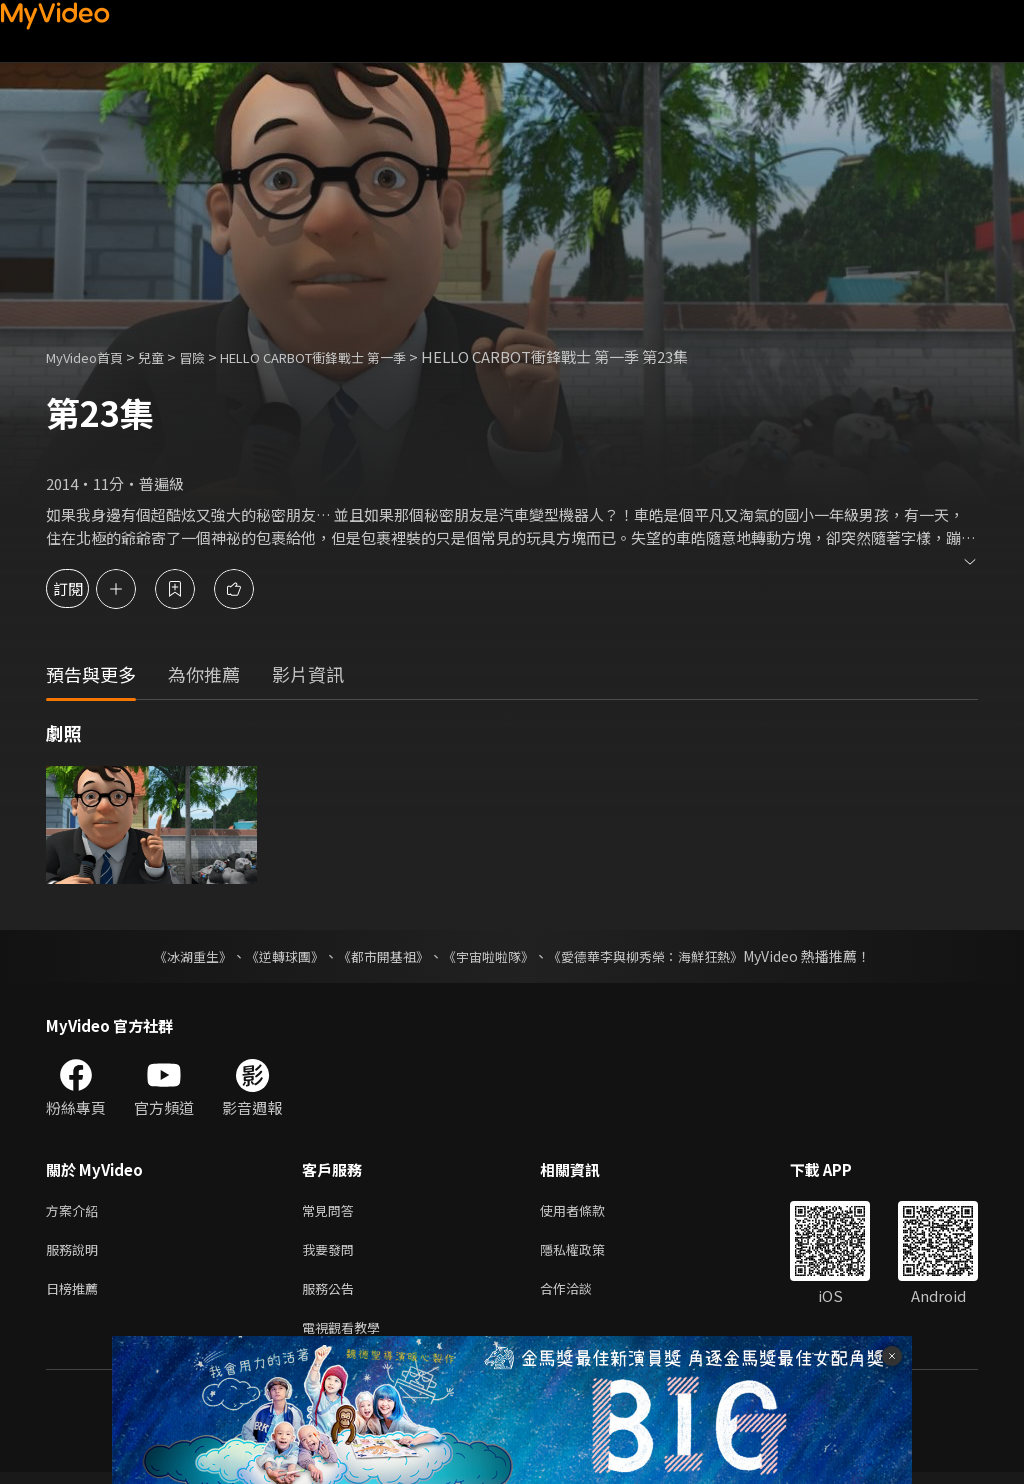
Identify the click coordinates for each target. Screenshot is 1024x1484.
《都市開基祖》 (378, 956)
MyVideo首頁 (91, 356)
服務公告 (332, 1295)
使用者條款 (589, 1211)
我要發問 (332, 1253)
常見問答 (332, 1211)
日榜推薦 (76, 1295)
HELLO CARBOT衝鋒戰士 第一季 (351, 356)
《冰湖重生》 (175, 956)
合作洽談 (582, 1295)
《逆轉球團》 (273, 956)
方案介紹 (76, 1211)
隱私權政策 (589, 1253)
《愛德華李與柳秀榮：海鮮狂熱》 (658, 956)
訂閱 (86, 588)
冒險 (212, 356)
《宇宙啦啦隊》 (490, 956)
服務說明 (76, 1253)
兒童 (167, 356)
